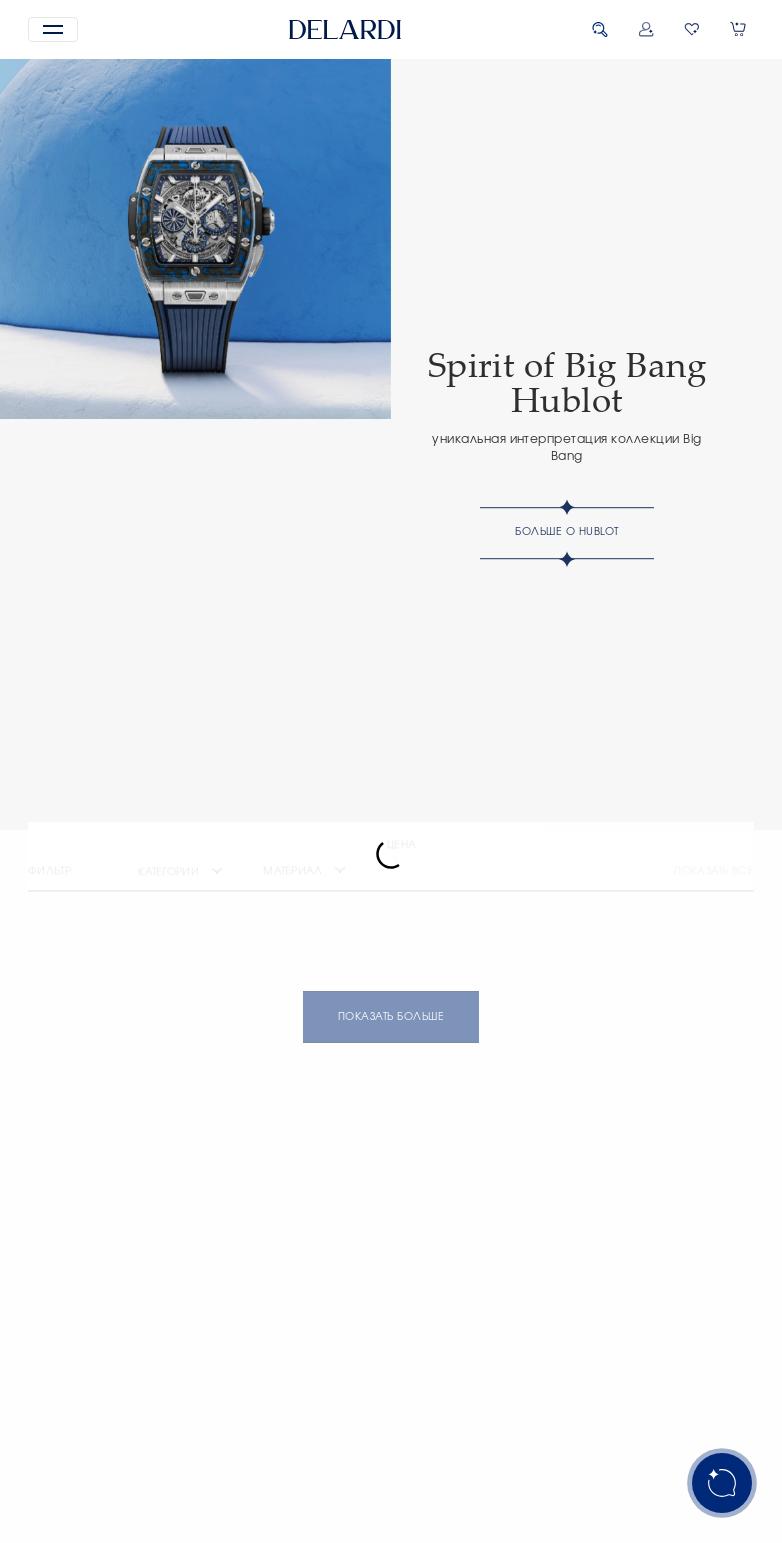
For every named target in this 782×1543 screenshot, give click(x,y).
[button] (53, 29)
